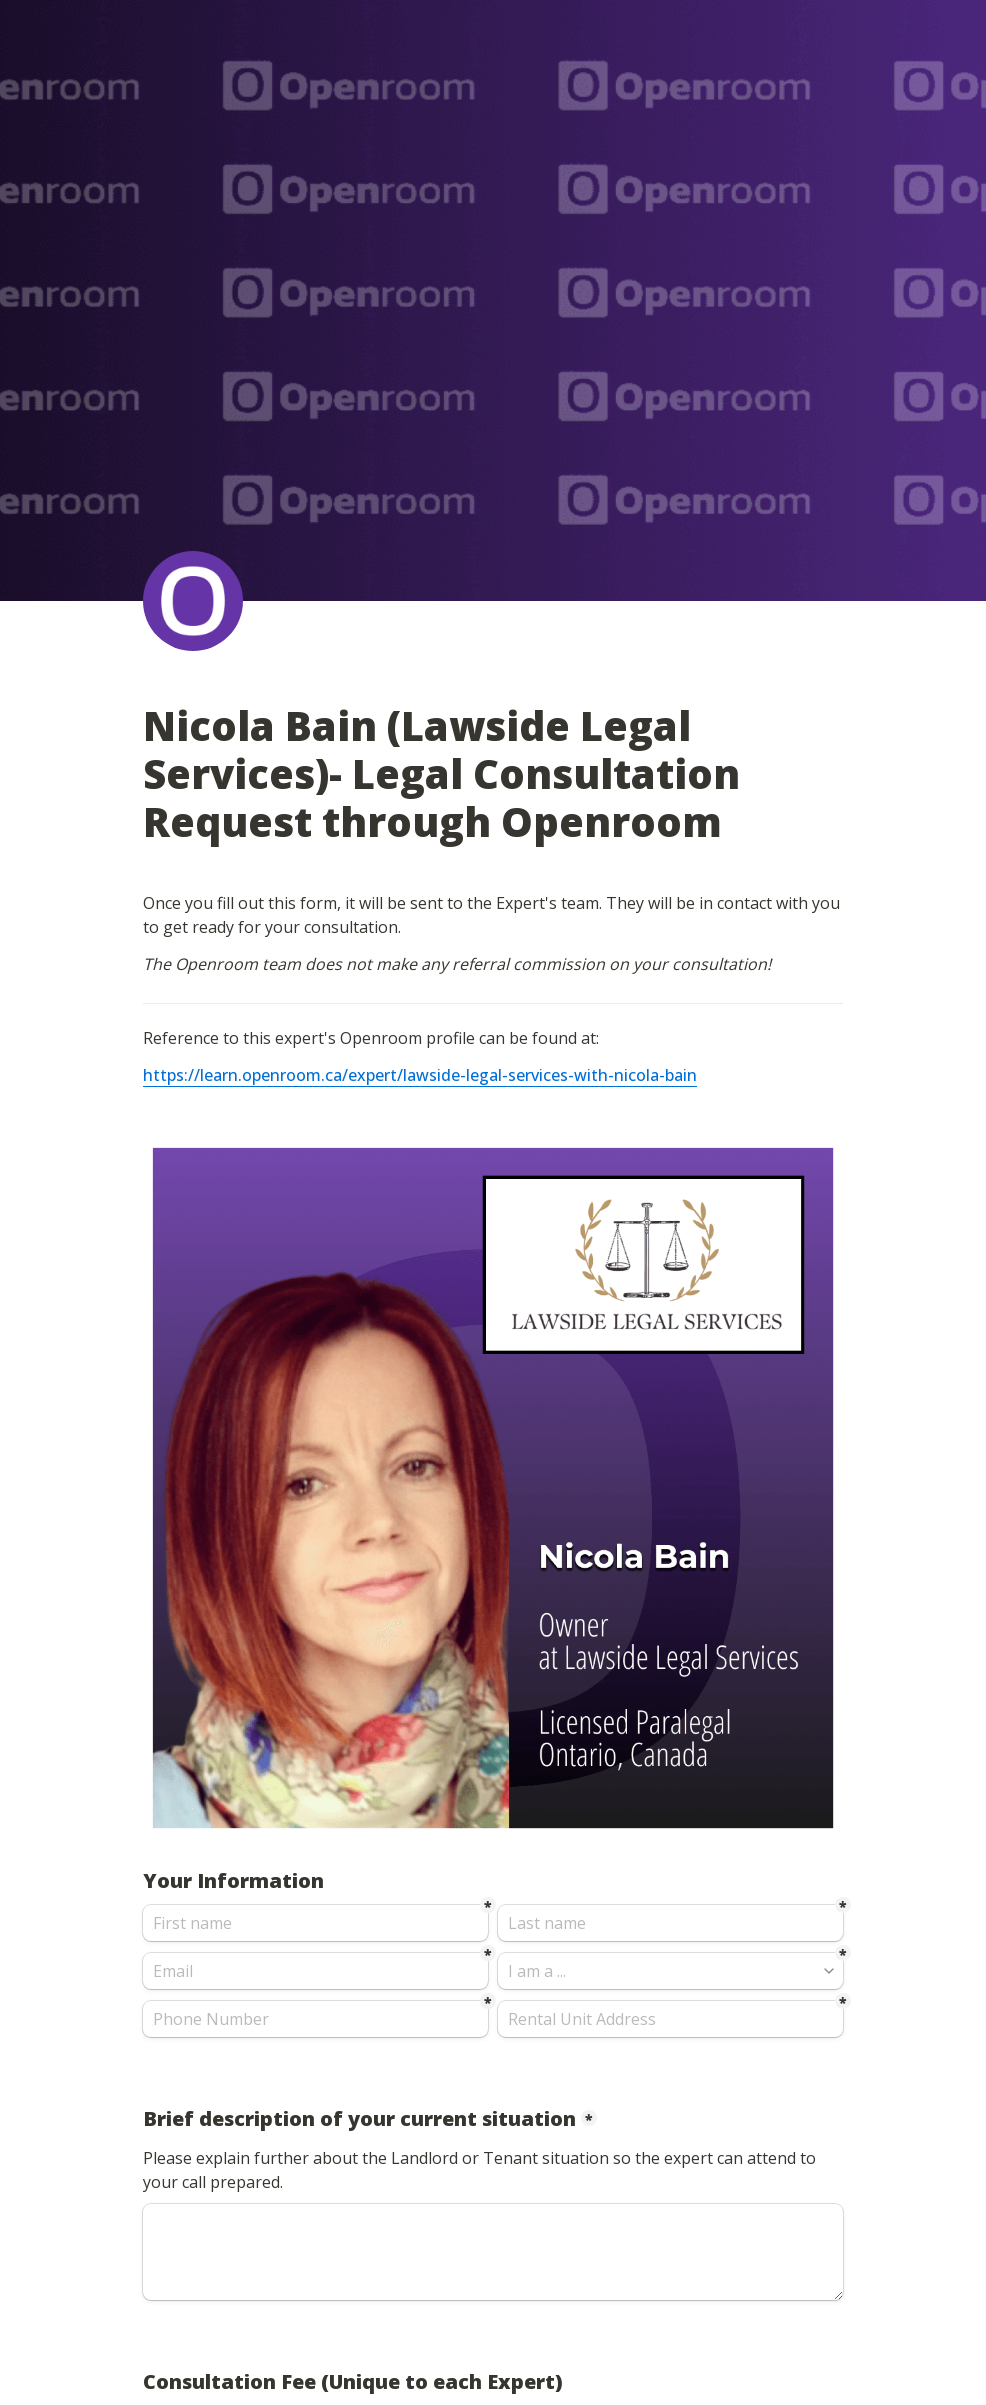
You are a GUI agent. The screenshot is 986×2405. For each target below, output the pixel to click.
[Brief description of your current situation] (493, 2252)
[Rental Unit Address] (670, 2019)
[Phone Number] (315, 2019)
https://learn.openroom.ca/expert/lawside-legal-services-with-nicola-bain (420, 1075)
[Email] (315, 1971)
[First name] (315, 1923)
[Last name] (670, 1923)
